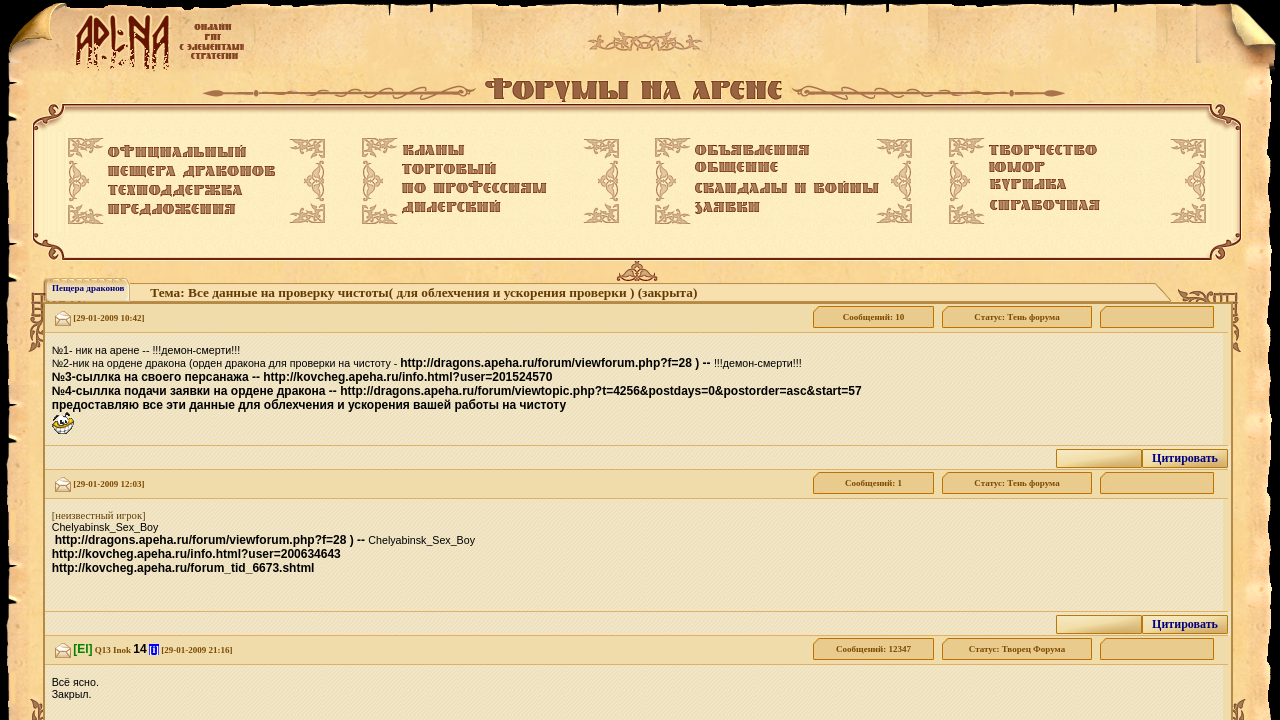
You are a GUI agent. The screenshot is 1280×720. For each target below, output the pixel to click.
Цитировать (1185, 458)
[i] (154, 649)
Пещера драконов (88, 288)
